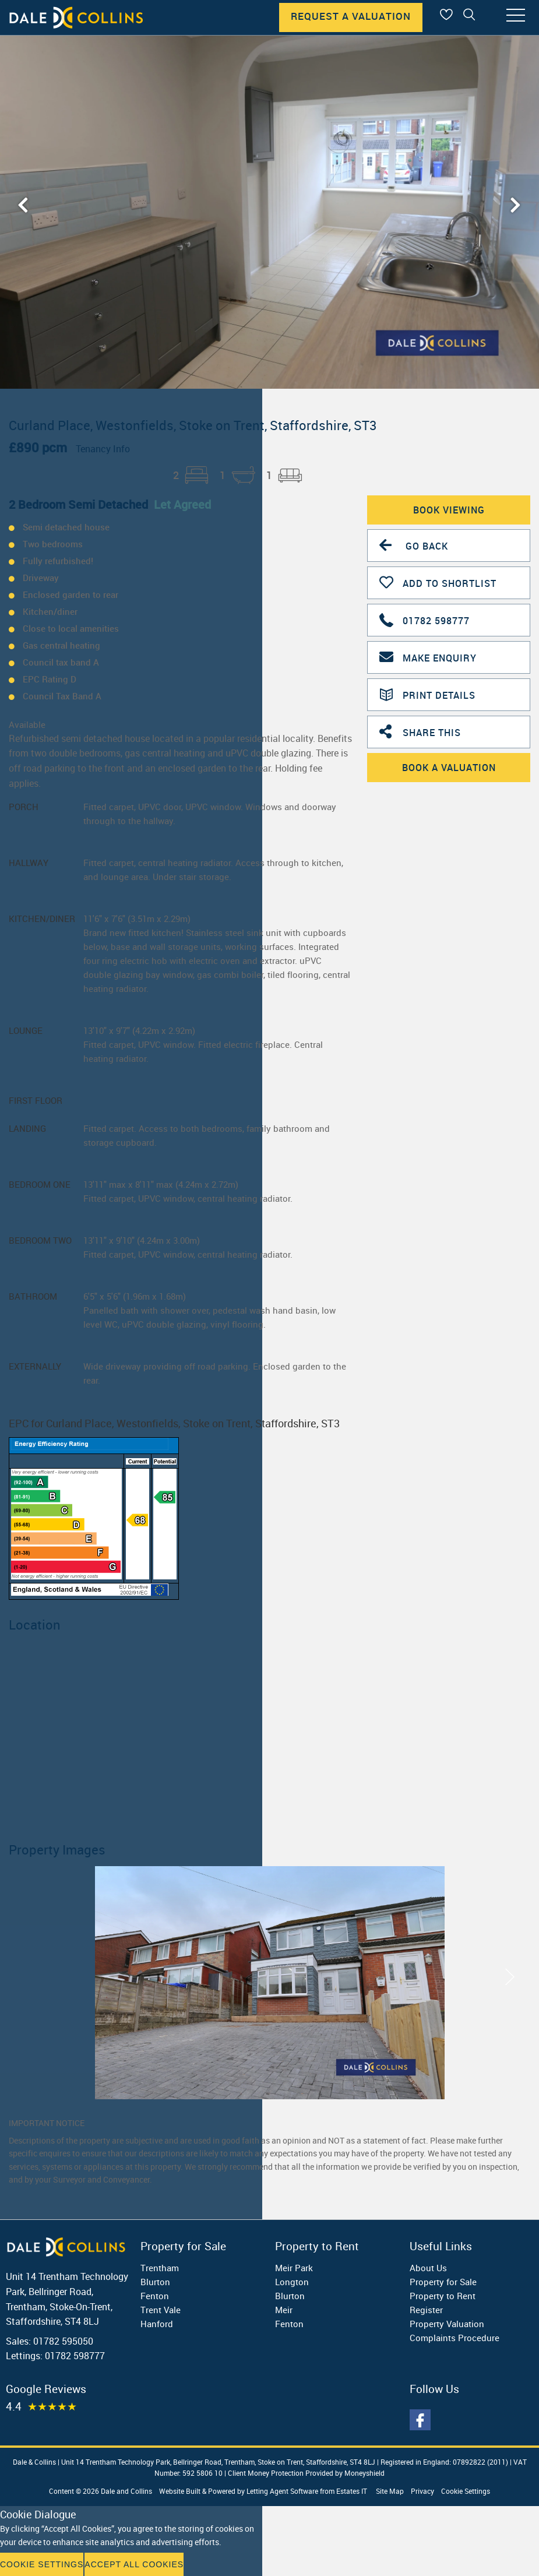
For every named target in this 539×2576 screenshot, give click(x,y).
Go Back (413, 545)
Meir (284, 2309)
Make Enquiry (428, 657)
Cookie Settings (465, 2491)
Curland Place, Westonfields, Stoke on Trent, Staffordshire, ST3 (192, 425)
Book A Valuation (449, 767)
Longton (292, 2282)
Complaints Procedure (454, 2337)
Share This (420, 731)
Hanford (156, 2323)
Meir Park (294, 2268)
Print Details (427, 693)
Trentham (159, 2268)
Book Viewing (449, 510)
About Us (428, 2268)
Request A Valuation (351, 16)
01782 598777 (424, 619)
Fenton (154, 2295)
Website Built (179, 2491)
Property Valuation (447, 2323)
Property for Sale (443, 2282)
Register (426, 2309)
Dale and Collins (126, 2491)
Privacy (422, 2491)
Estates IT (351, 2491)
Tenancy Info (103, 448)
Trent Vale (160, 2309)
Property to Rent (442, 2295)
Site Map (390, 2491)
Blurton (155, 2282)
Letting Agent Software (282, 2491)
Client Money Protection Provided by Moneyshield (306, 2473)
